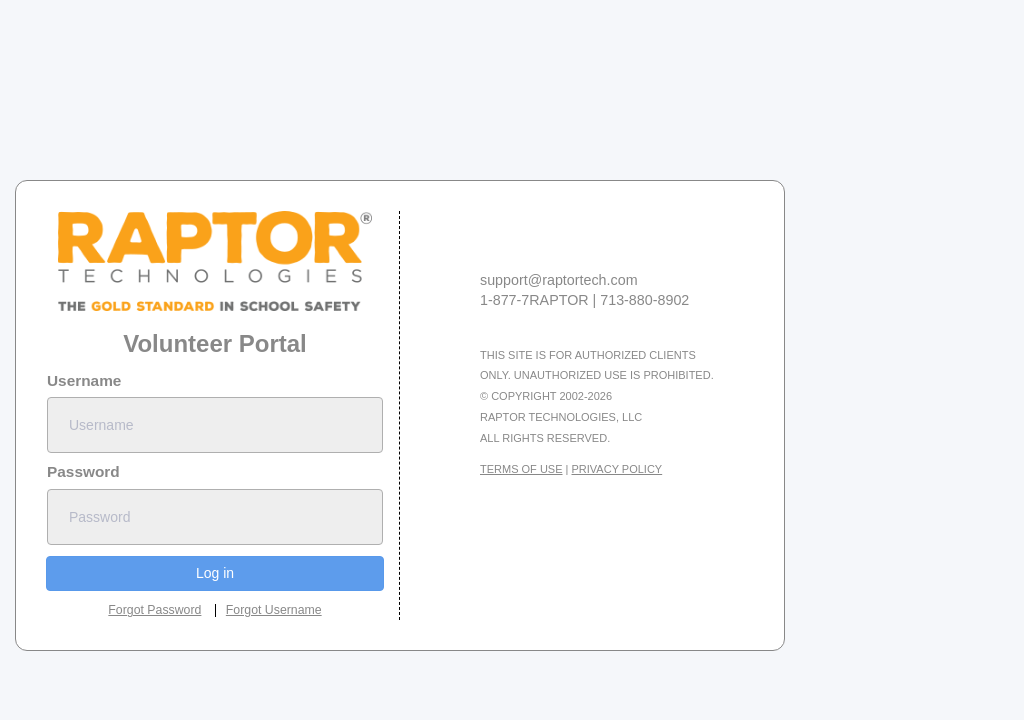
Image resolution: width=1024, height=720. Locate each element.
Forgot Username (274, 610)
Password (83, 471)
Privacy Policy (617, 469)
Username (84, 380)
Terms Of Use (521, 469)
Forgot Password (154, 610)
